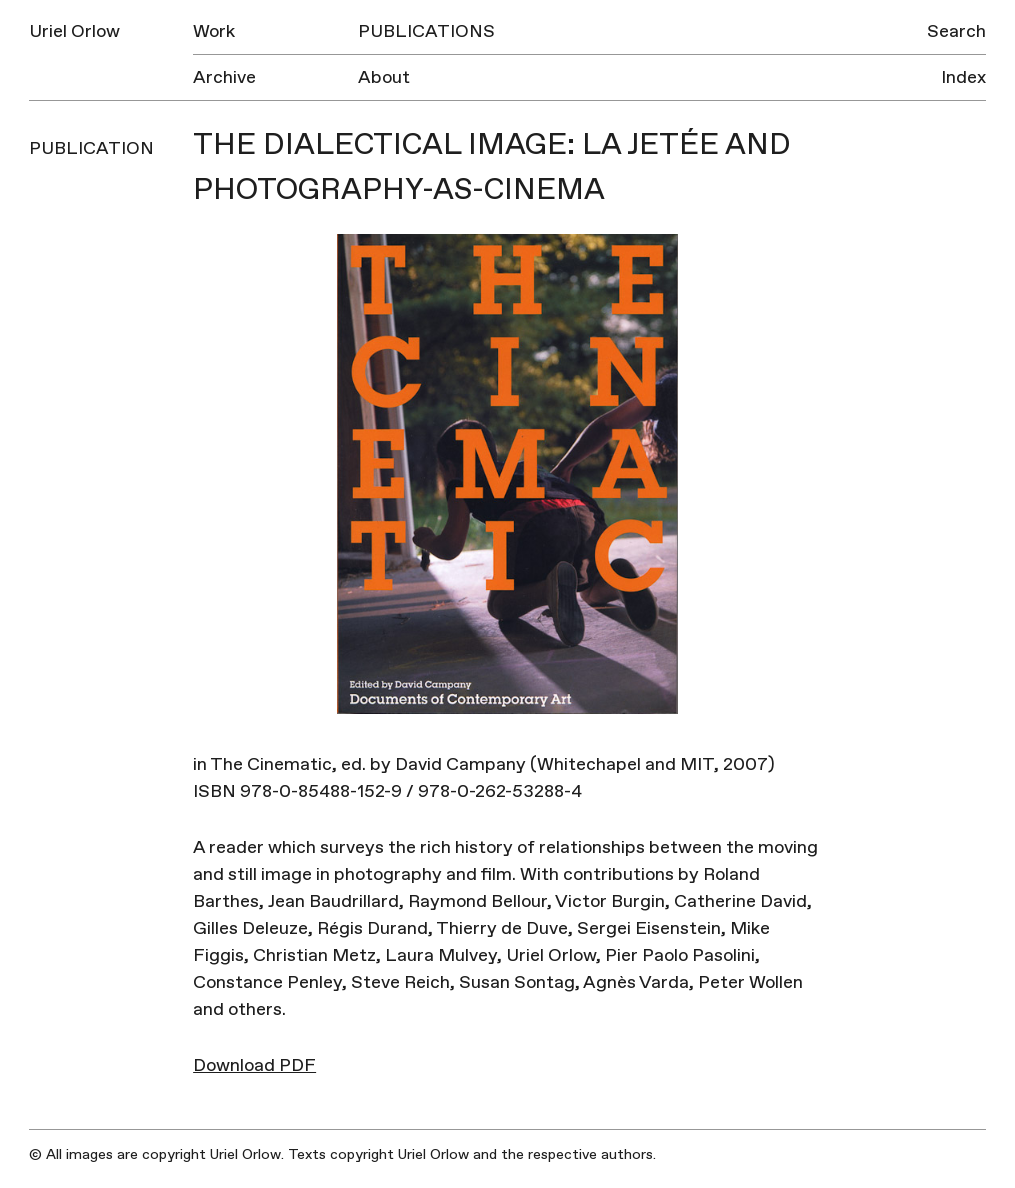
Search (956, 31)
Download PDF (254, 1065)
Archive (224, 77)
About (384, 77)
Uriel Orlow (74, 31)
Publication (91, 148)
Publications (426, 31)
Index (963, 77)
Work (214, 31)
